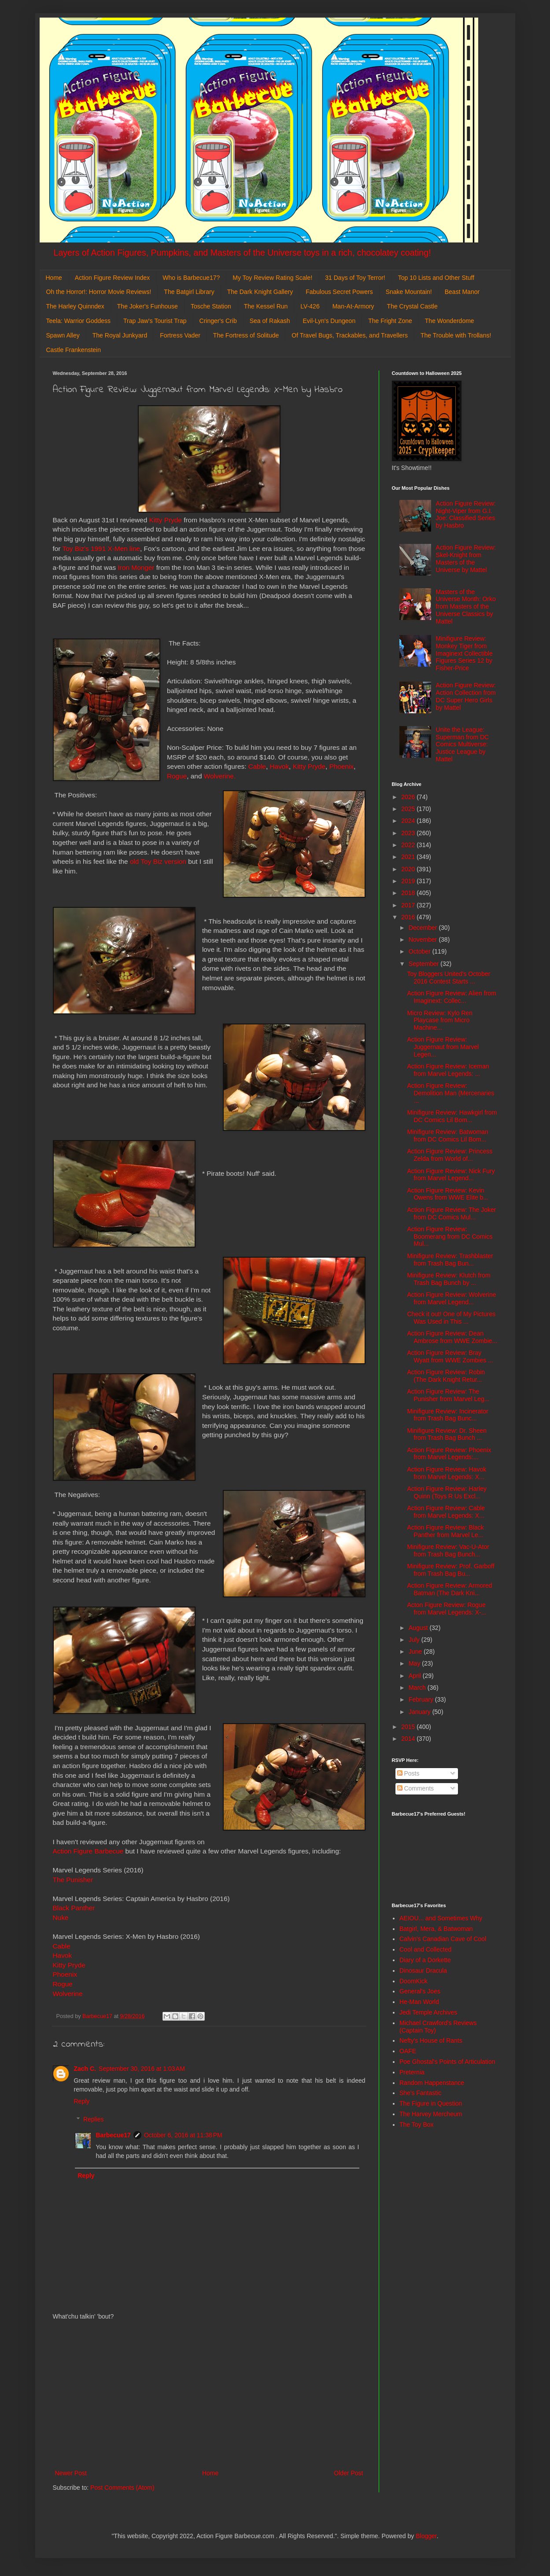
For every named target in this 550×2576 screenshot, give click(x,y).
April (416, 1675)
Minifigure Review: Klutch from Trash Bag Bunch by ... (448, 1279)
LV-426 (309, 306)
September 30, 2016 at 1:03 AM (142, 2068)
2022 (409, 844)
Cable (257, 766)
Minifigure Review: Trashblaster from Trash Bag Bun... (450, 1259)
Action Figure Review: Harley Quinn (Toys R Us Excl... (447, 1492)
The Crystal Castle (412, 306)
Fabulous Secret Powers (339, 291)
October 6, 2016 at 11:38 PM (183, 2135)
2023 (409, 833)
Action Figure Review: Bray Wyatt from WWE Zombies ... (450, 1356)
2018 (409, 892)
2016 (409, 917)
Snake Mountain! (409, 291)
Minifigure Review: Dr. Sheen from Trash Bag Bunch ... (447, 1434)
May (415, 1663)
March (418, 1687)
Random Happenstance (431, 2082)
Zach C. (85, 2068)
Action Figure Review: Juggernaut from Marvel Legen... (443, 1047)
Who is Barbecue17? (191, 277)
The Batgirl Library (189, 291)
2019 (409, 880)
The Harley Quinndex (75, 306)
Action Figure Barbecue (88, 1851)
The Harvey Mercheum (430, 2113)
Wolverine (68, 1993)
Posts (408, 1773)
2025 (409, 808)
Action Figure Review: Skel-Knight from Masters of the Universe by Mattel (466, 558)
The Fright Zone (390, 320)
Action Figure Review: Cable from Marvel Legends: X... (446, 1512)
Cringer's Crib (218, 320)
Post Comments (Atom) (122, 2487)
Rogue (177, 776)
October (420, 951)
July (415, 1639)
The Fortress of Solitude (246, 335)
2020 (409, 869)
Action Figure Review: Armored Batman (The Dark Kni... (449, 1589)
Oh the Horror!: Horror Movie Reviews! (98, 291)
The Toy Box (416, 2124)
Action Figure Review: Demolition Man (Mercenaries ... (450, 1093)
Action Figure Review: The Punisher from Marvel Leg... (448, 1395)
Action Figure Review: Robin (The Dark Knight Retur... (446, 1376)
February (422, 1699)
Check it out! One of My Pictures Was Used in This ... (451, 1317)
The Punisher (73, 1879)
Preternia (411, 2072)
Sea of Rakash (270, 320)
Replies (93, 2119)
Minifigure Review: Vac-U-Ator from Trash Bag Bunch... (448, 1550)
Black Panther (74, 1908)
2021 (409, 856)
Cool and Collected (425, 1949)
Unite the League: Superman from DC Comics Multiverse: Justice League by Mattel (462, 744)
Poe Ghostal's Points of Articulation (447, 2061)
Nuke (61, 1917)
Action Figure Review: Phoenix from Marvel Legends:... (449, 1453)
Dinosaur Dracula (423, 1970)
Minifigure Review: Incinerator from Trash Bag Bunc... (447, 1415)
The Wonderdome (449, 320)
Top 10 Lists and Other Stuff (436, 277)
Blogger (426, 2535)
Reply (82, 2101)
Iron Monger (136, 567)
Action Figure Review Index (112, 277)
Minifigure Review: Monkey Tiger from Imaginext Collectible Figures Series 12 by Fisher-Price (464, 653)
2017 (409, 905)
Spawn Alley (63, 335)
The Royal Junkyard (120, 335)
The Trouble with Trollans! (456, 335)
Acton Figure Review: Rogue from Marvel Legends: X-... (446, 1608)
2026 (409, 796)
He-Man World (419, 2001)
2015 (409, 1726)
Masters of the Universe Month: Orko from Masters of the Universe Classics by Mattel (466, 606)
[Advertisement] (209, 2395)
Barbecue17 (113, 2135)
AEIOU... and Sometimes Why (440, 1918)
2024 (409, 820)
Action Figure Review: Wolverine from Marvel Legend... (451, 1298)
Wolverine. (220, 776)
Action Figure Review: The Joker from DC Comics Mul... (451, 1213)
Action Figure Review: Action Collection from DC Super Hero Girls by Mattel (466, 696)
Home (54, 277)
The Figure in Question (430, 2103)
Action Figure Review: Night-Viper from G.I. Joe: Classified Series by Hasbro (466, 514)
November (424, 939)
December (424, 927)
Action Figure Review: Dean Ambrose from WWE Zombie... (452, 1337)
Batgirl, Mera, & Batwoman (436, 1928)
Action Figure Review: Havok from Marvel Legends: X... (446, 1473)
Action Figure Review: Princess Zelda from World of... (449, 1155)
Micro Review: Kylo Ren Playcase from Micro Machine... (439, 1020)
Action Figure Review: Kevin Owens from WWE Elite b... (447, 1194)
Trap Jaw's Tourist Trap (155, 320)
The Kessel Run (266, 306)
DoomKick (413, 1981)
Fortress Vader (180, 335)
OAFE (407, 2051)
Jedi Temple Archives (428, 2012)
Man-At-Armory (353, 306)
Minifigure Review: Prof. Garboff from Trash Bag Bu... (450, 1570)
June (416, 1651)
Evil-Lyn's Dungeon (329, 320)
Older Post (348, 2473)
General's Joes (419, 1991)
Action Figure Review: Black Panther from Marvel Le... (445, 1531)
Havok (279, 766)
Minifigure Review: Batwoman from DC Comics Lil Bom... (447, 1135)
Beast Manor (462, 291)
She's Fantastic (420, 2092)
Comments (415, 1788)
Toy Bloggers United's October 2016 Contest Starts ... (448, 977)
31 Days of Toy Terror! (355, 277)
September (424, 963)
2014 (409, 1738)
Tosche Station (211, 306)
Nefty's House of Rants (430, 2040)
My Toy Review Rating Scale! (272, 277)
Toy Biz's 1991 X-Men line (101, 548)
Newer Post (71, 2473)
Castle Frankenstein (73, 349)
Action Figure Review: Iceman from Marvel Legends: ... (448, 1070)
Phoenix (341, 766)
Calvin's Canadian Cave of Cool (442, 1938)
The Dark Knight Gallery (260, 291)
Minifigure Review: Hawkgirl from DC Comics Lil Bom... (452, 1116)
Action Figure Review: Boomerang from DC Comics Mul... (449, 1237)
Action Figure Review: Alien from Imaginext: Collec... (451, 997)
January (420, 1711)
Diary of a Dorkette (425, 1959)
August (419, 1627)
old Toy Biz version (158, 861)
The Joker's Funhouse (147, 306)
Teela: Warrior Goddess (78, 320)
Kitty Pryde (165, 520)
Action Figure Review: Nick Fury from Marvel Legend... (451, 1174)
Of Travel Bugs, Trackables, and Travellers (350, 335)
